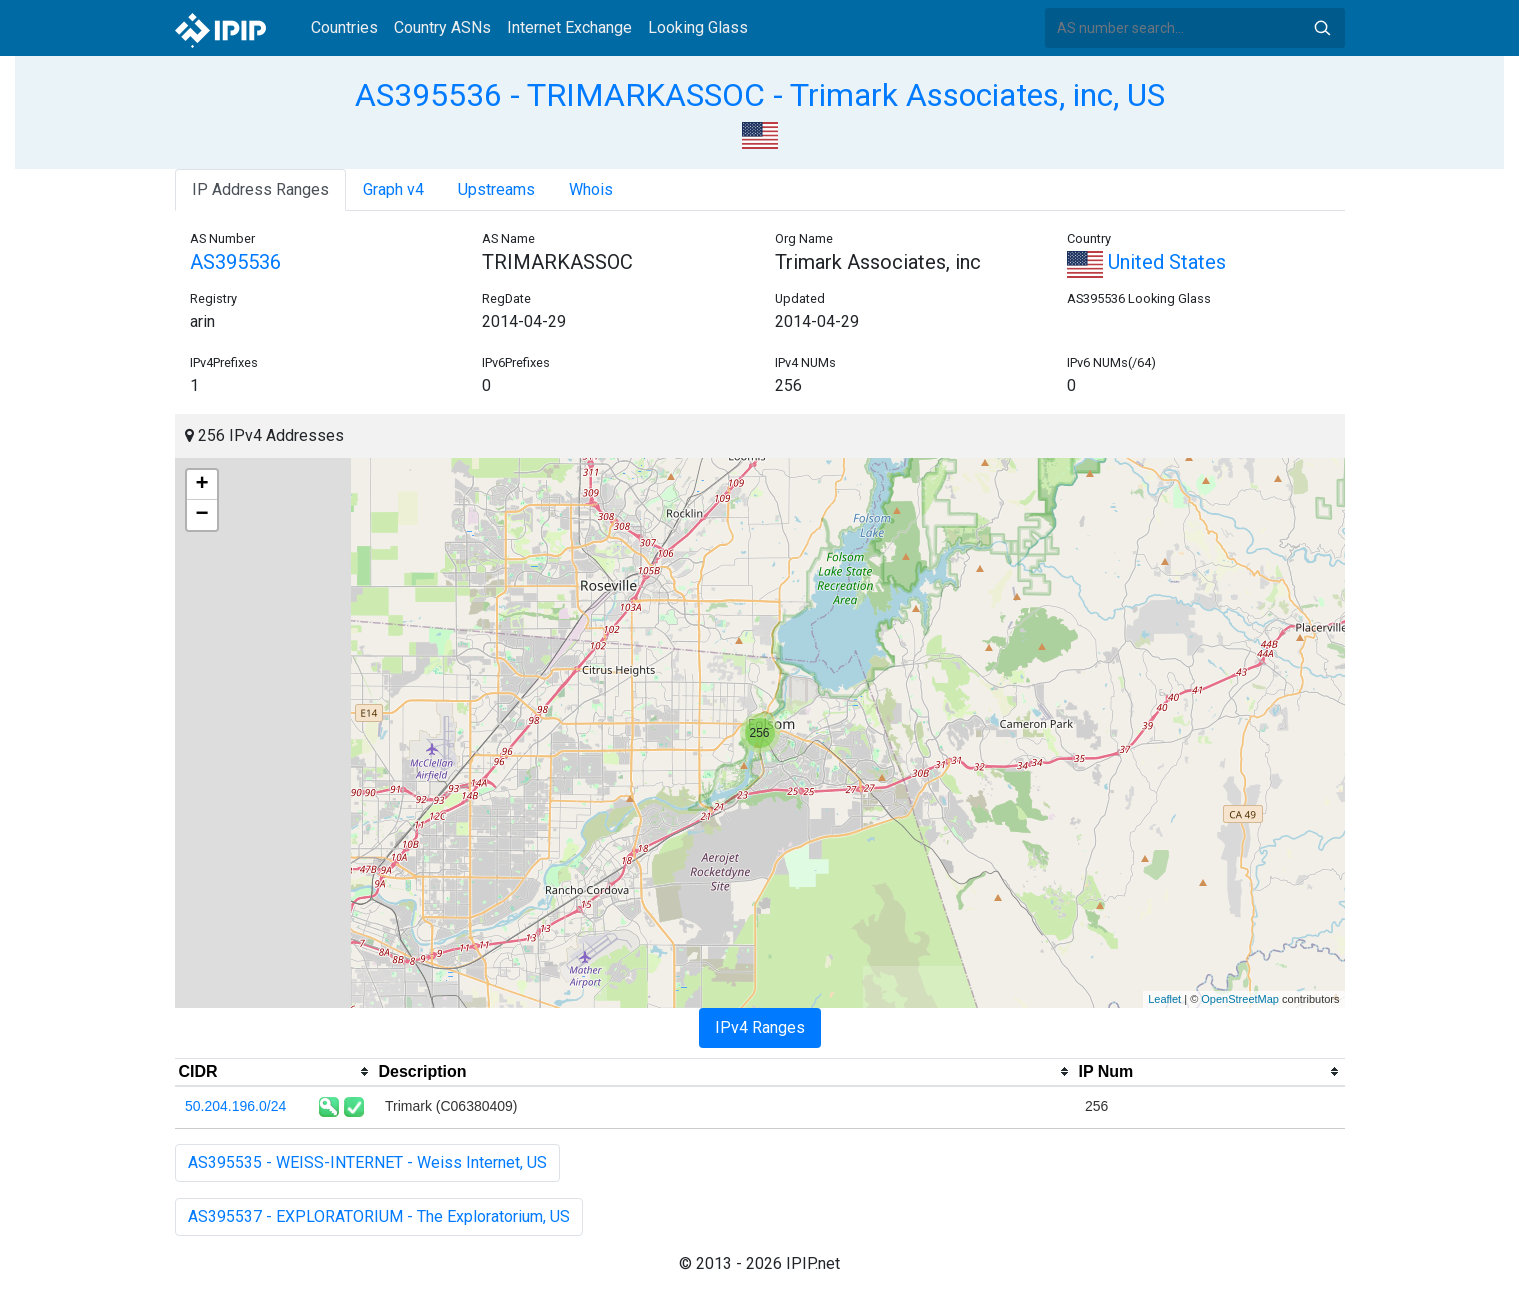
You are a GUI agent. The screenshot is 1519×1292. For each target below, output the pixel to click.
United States (1146, 262)
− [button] (201, 515)
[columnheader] (275, 1072)
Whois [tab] (591, 189)
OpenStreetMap (1240, 999)
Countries (344, 27)
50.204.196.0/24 (235, 1106)
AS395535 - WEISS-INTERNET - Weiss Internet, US (367, 1162)
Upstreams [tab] (496, 189)
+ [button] (201, 485)
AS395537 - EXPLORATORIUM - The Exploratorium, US (379, 1216)
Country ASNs (442, 27)
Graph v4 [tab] (393, 189)
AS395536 (235, 262)
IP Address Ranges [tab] (260, 189)
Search (1322, 28)
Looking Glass (698, 27)
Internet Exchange (569, 27)
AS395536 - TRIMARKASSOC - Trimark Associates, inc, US (760, 95)
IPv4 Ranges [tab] (760, 1027)
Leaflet (1164, 999)
